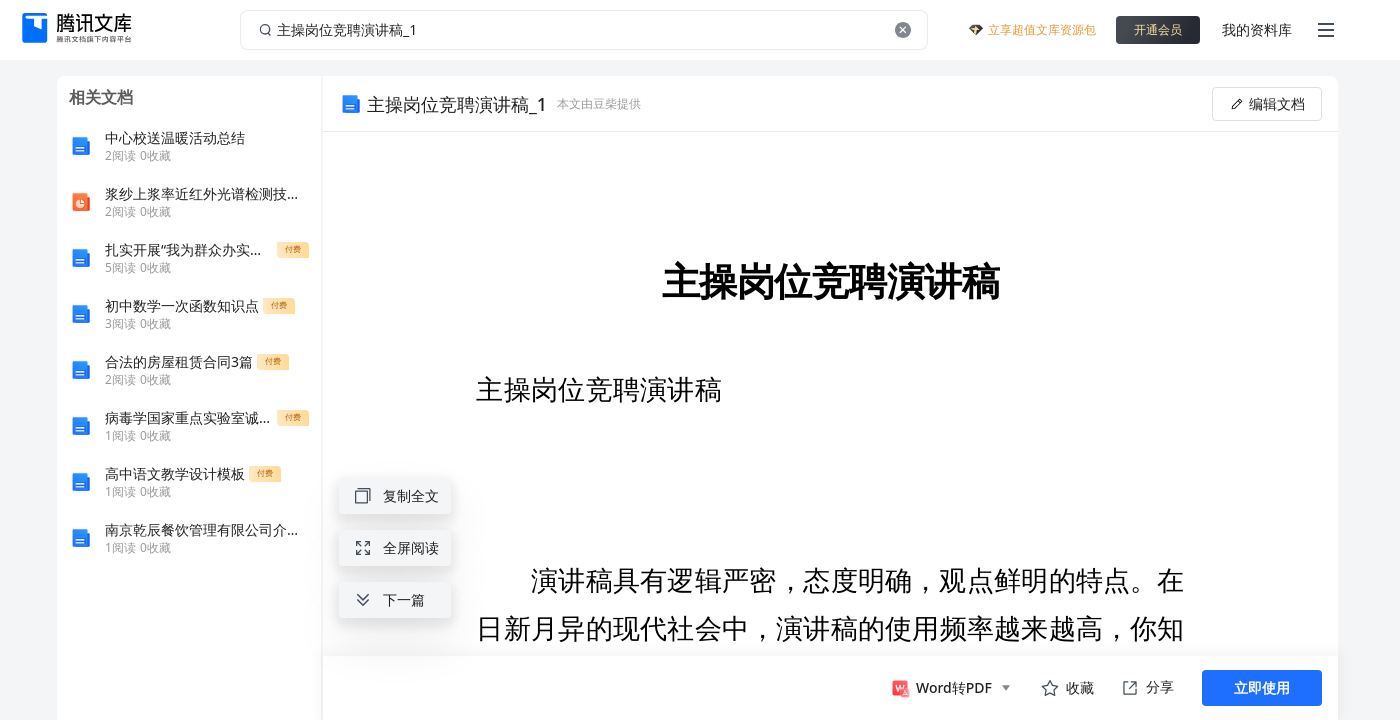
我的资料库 (1257, 29)
